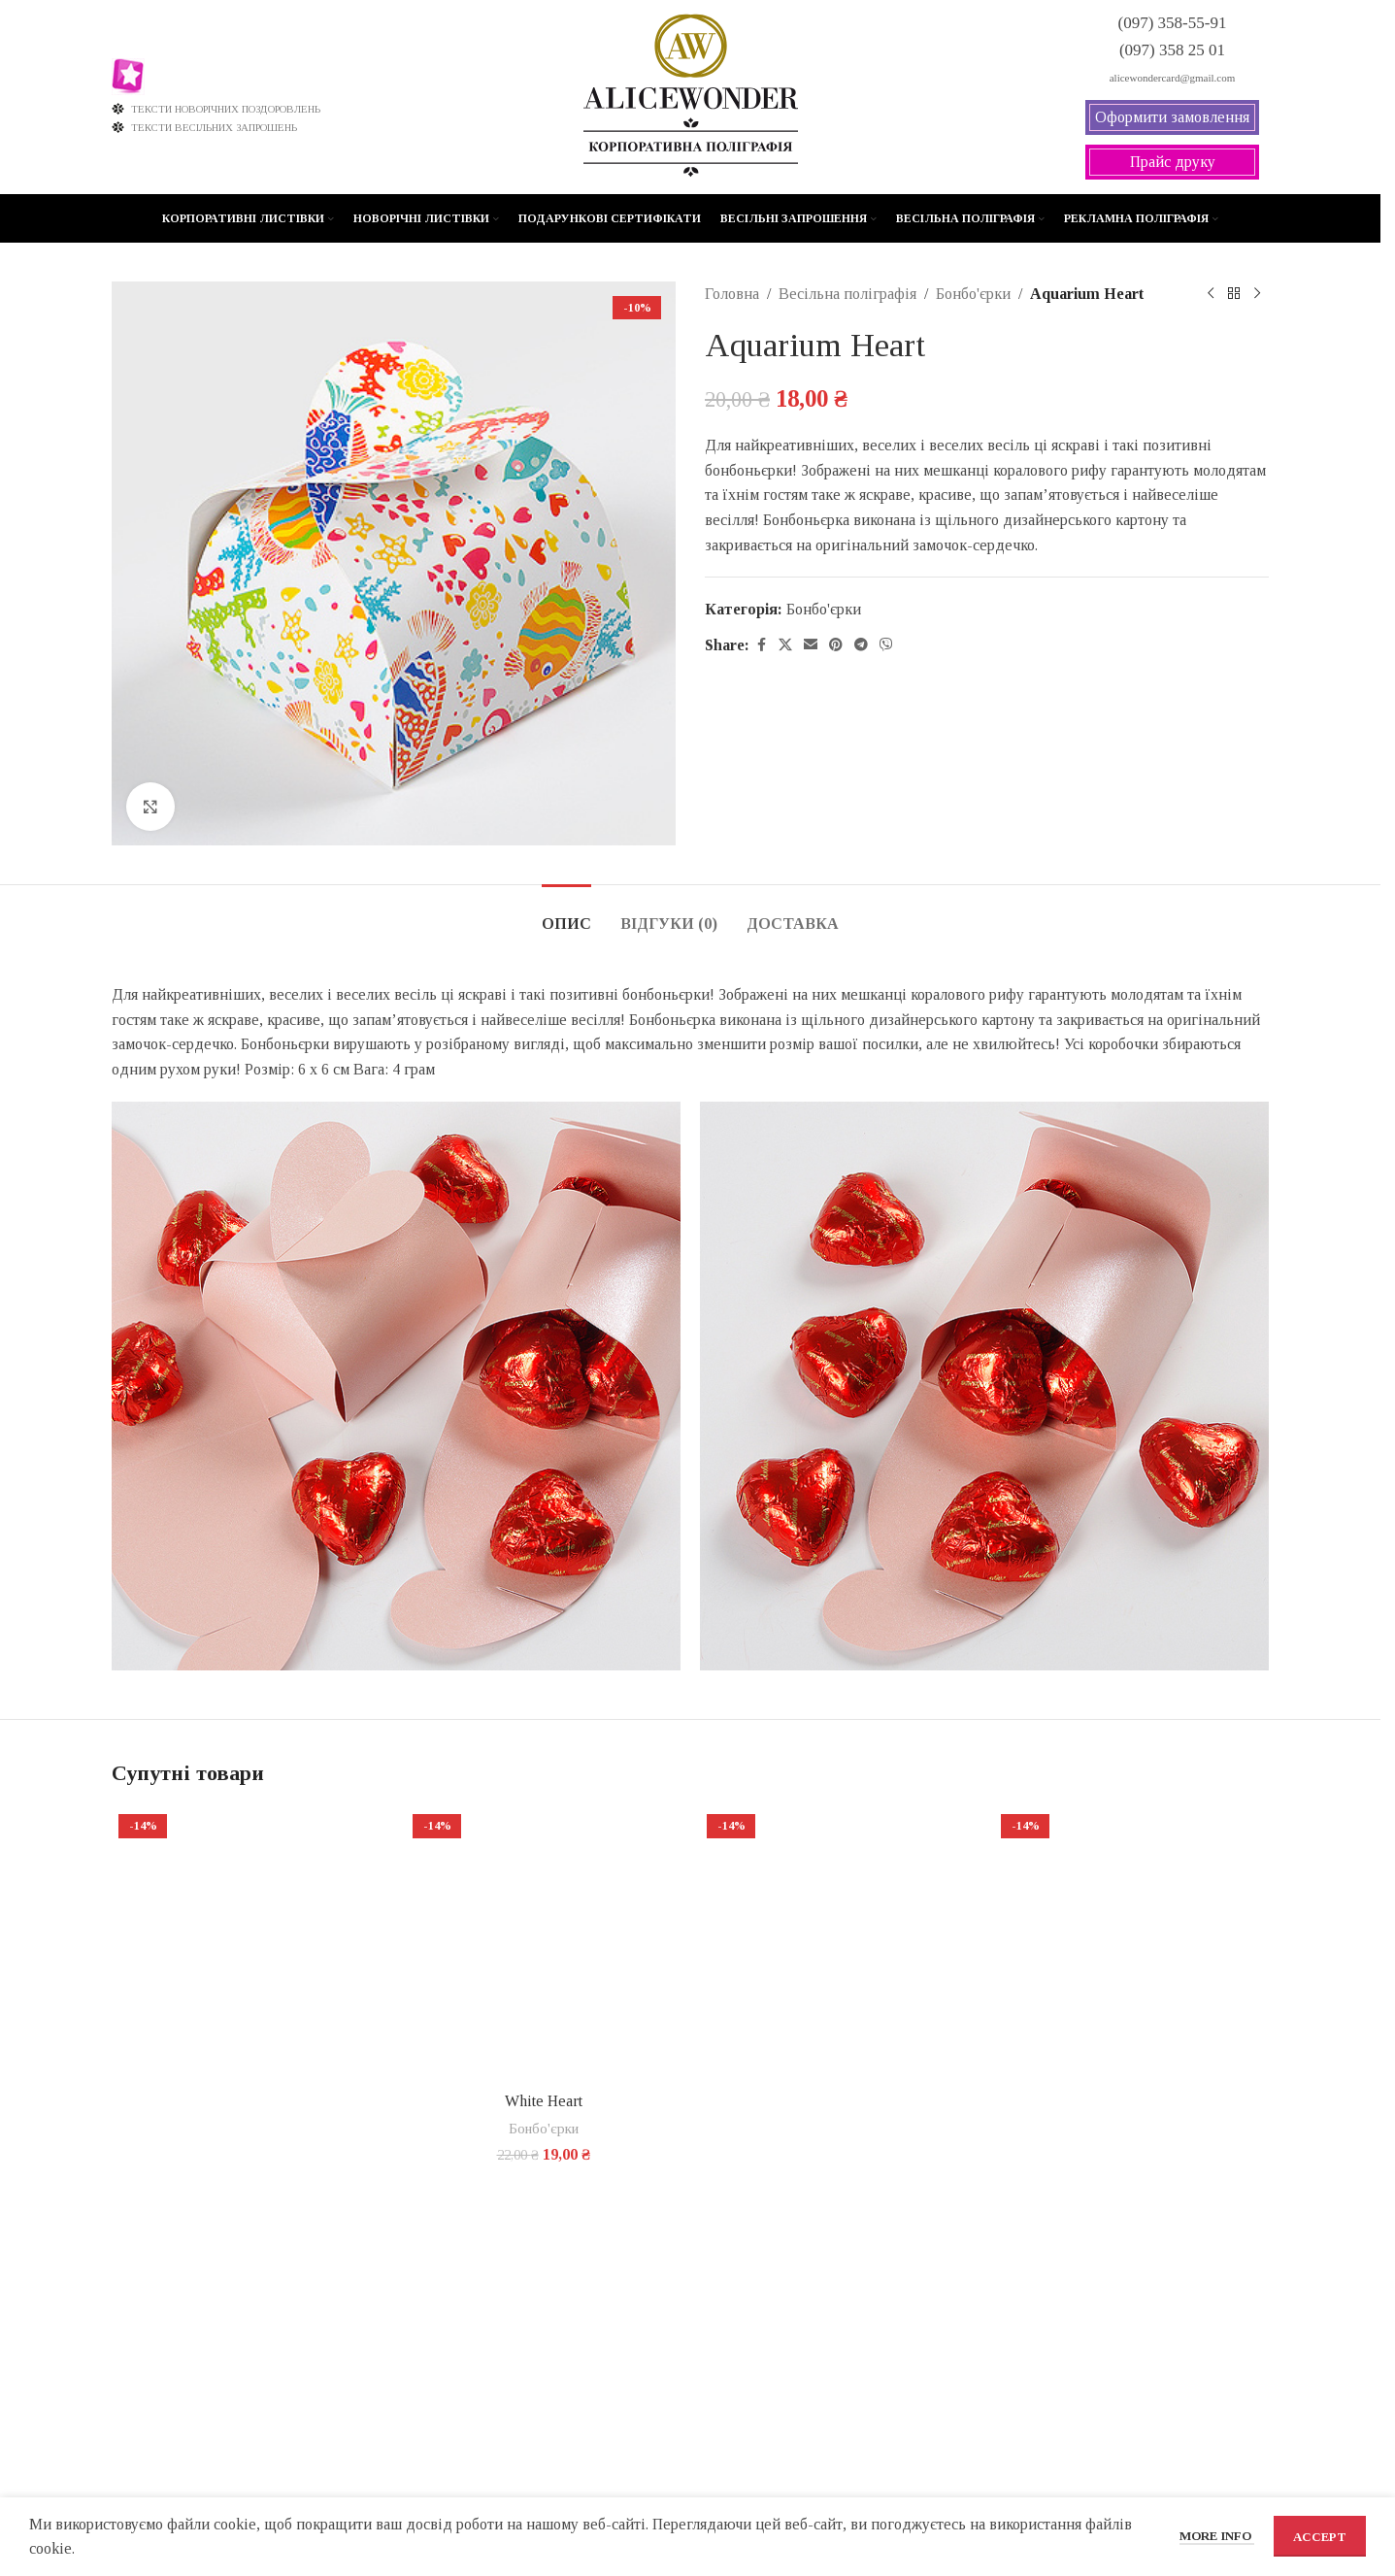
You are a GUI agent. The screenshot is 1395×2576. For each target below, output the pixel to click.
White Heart (543, 2101)
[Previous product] (1210, 294)
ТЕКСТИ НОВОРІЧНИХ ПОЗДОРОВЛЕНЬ (216, 109)
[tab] (566, 913)
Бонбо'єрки (973, 293)
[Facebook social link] (761, 645)
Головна (732, 293)
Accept (1319, 2536)
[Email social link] (810, 645)
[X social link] (785, 645)
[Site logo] (691, 95)
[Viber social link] (886, 645)
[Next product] (1257, 294)
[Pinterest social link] (835, 645)
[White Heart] (543, 1944)
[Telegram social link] (861, 645)
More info (1216, 2535)
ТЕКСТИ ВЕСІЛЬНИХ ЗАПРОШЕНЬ (204, 127)
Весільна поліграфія (847, 293)
